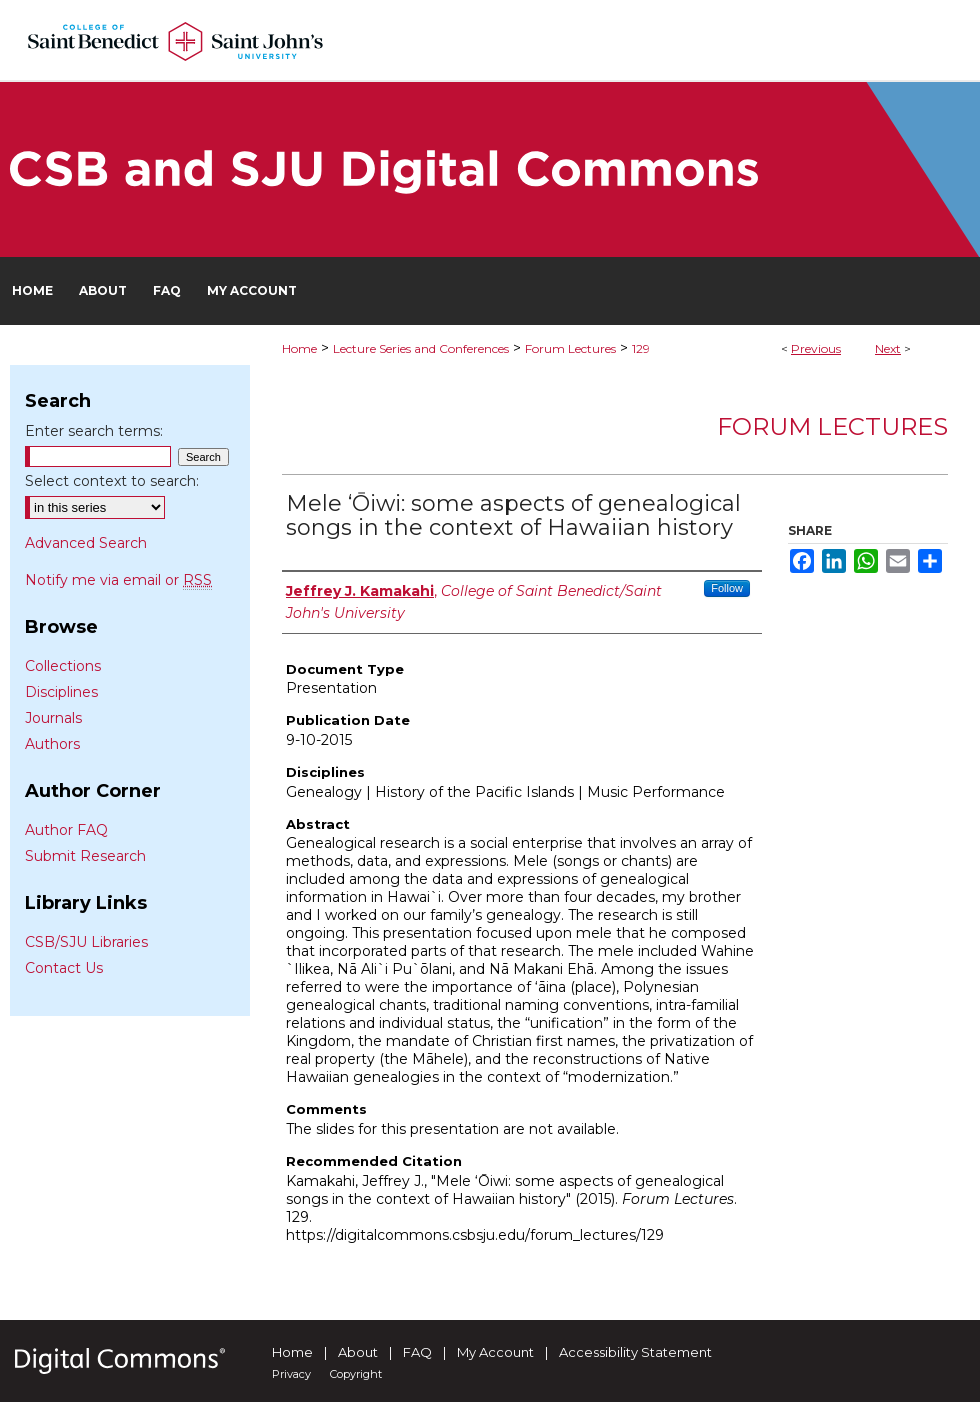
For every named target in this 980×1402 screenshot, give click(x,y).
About (358, 1352)
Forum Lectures (570, 348)
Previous (816, 348)
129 (641, 348)
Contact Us (64, 968)
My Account (495, 1352)
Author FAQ (66, 830)
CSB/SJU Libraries (86, 942)
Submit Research (85, 856)
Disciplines (61, 692)
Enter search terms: (94, 431)
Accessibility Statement (635, 1352)
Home (299, 348)
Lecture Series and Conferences (421, 348)
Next (888, 348)
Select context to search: (112, 481)
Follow (727, 588)
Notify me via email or (118, 580)
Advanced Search (86, 543)
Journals (53, 718)
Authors (52, 744)
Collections (63, 666)
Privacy (291, 1374)
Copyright (356, 1374)
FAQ (417, 1352)
